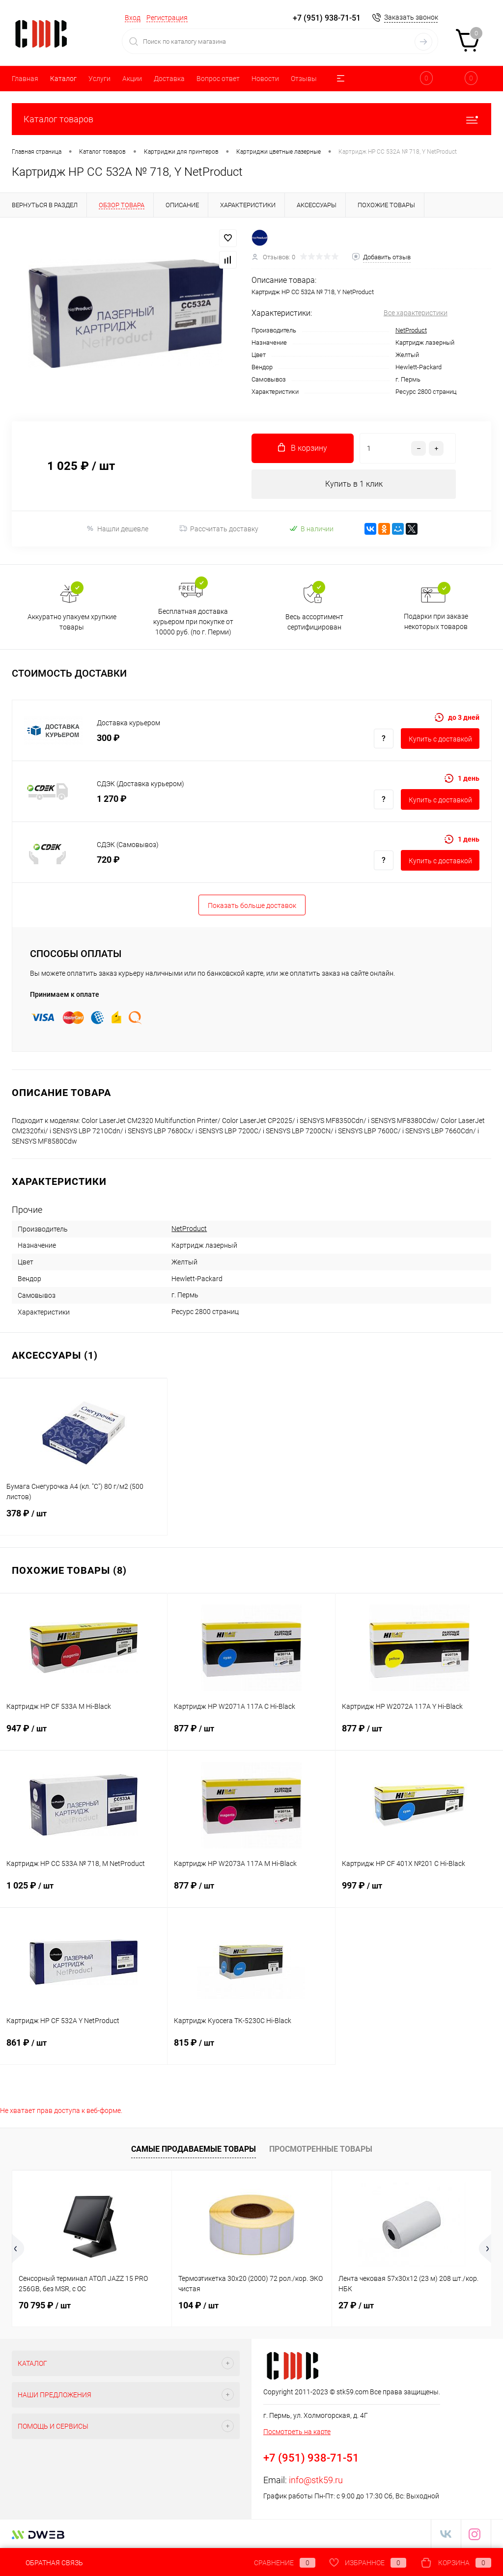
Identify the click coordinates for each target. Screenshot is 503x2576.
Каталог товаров (251, 119)
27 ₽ (356, 2305)
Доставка (169, 78)
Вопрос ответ (218, 78)
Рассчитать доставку (218, 529)
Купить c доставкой (440, 739)
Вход (132, 18)
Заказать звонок (411, 17)
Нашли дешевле (117, 528)
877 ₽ (251, 1734)
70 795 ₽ (45, 2305)
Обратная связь (47, 2563)
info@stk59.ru (316, 2480)
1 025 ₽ (83, 1891)
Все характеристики (415, 313)
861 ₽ (83, 2048)
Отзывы (304, 78)
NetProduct (411, 330)
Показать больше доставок (252, 905)
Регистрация (167, 18)
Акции (132, 78)
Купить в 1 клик (354, 484)
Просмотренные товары (320, 2149)
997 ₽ (419, 1891)
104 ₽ (198, 2305)
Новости (265, 78)
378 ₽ (83, 1519)
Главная (25, 78)
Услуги (99, 78)
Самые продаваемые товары (193, 2149)
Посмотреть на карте (297, 2432)
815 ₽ (251, 2048)
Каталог (63, 78)
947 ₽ (83, 1734)
